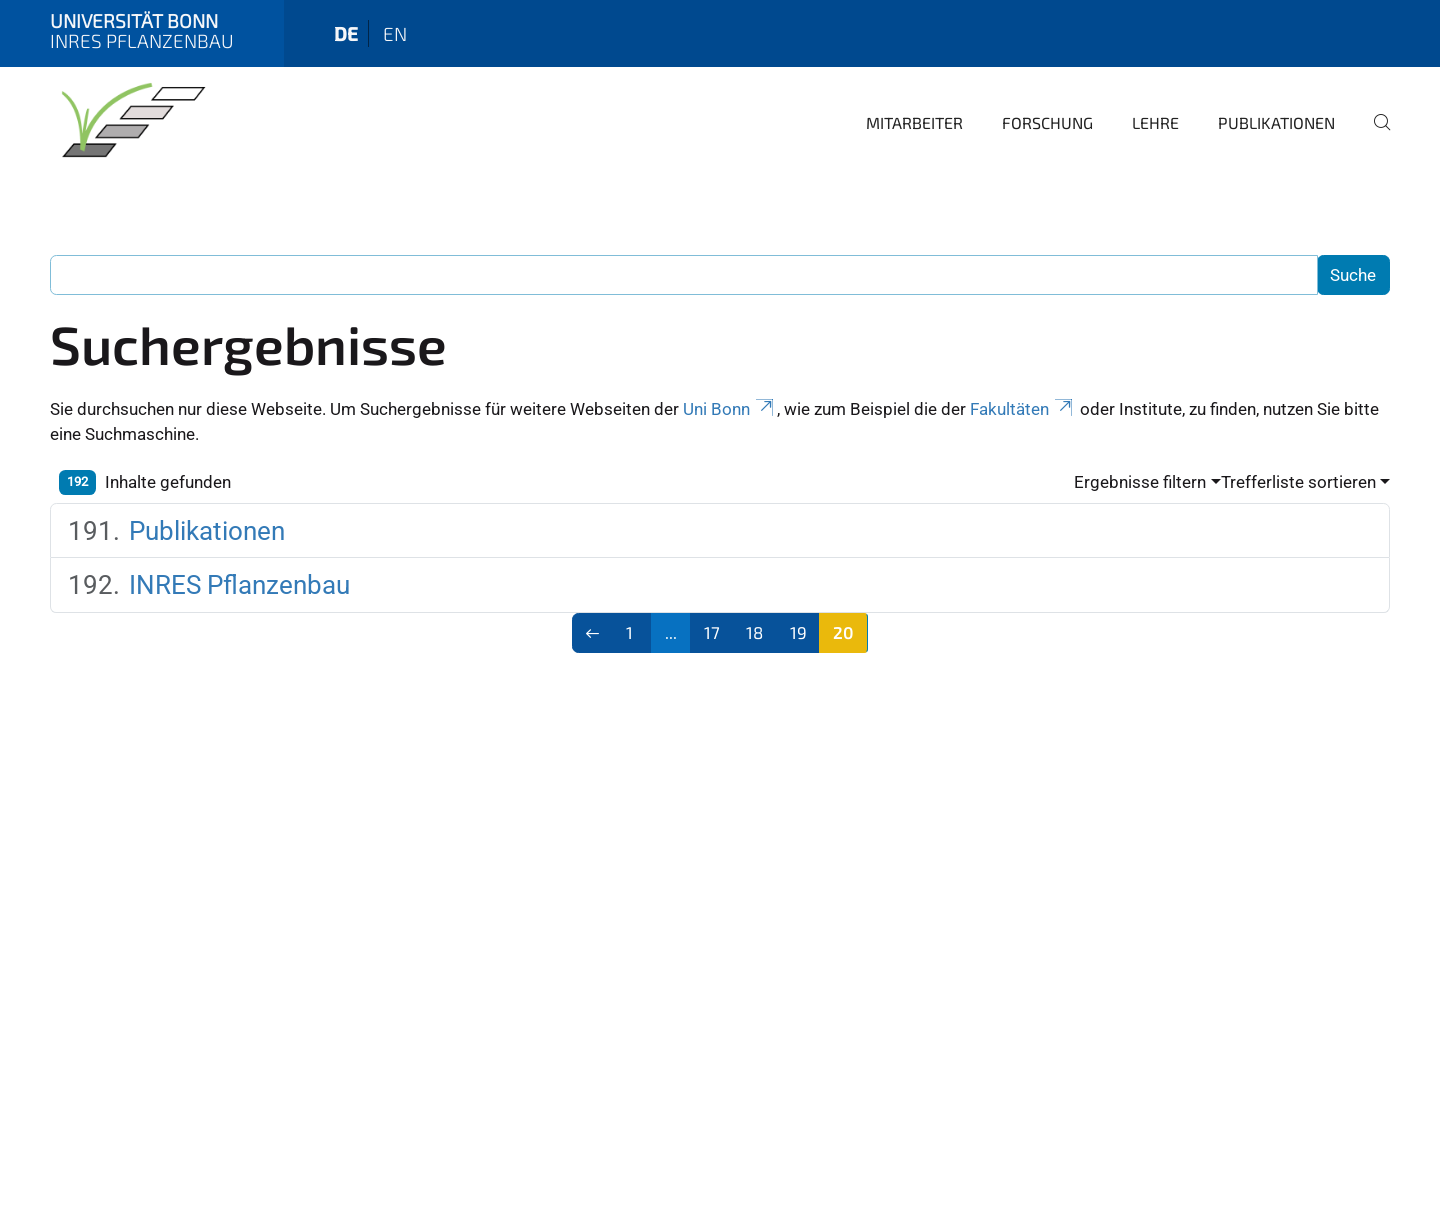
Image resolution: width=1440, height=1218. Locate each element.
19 (798, 632)
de (346, 33)
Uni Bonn (730, 409)
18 (754, 632)
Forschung (1047, 122)
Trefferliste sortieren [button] (1298, 482)
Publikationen (1276, 122)
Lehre (1155, 122)
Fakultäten (1023, 409)
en (395, 33)
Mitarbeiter (914, 122)
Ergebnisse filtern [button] (1140, 482)
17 (712, 632)
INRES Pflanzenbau (239, 585)
